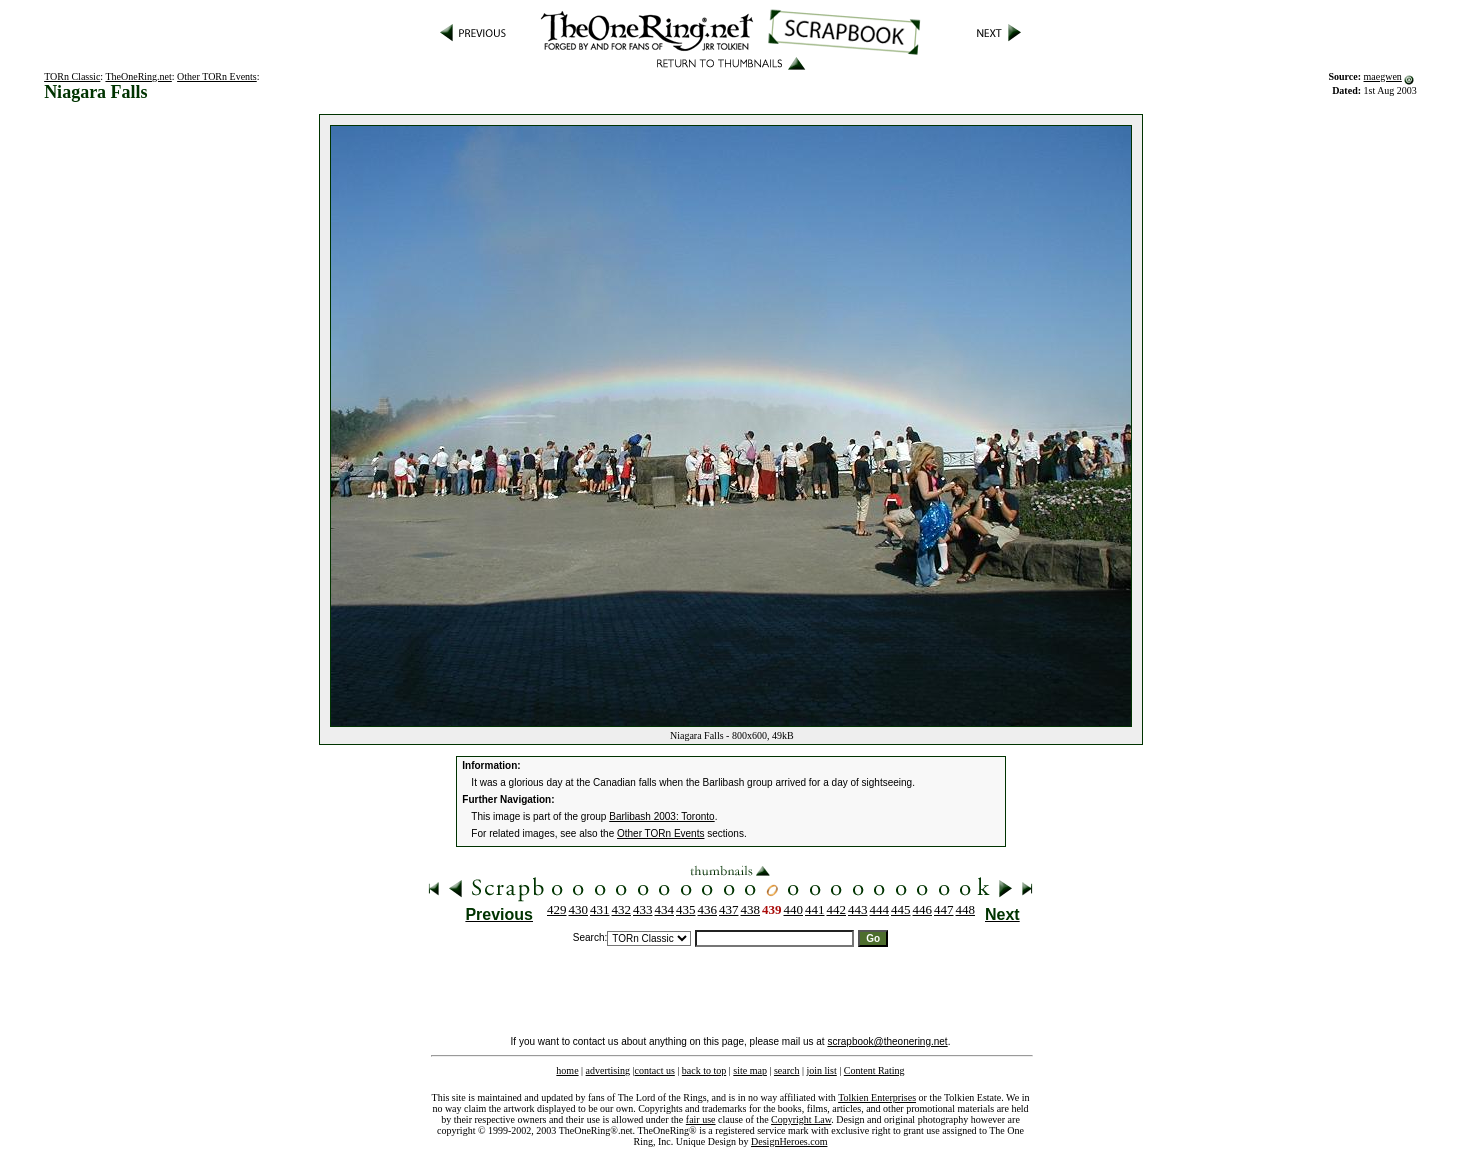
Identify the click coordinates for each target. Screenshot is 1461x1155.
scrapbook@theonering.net (887, 1041)
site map (750, 1070)
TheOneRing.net (138, 76)
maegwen (1383, 76)
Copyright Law (801, 1119)
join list (821, 1070)
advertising (608, 1070)
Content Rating (874, 1070)
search (787, 1070)
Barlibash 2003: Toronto (661, 816)
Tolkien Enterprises (877, 1097)
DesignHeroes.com (789, 1141)
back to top (704, 1070)
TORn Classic (72, 76)
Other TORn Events (217, 76)
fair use (701, 1119)
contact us (655, 1070)
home (567, 1070)
